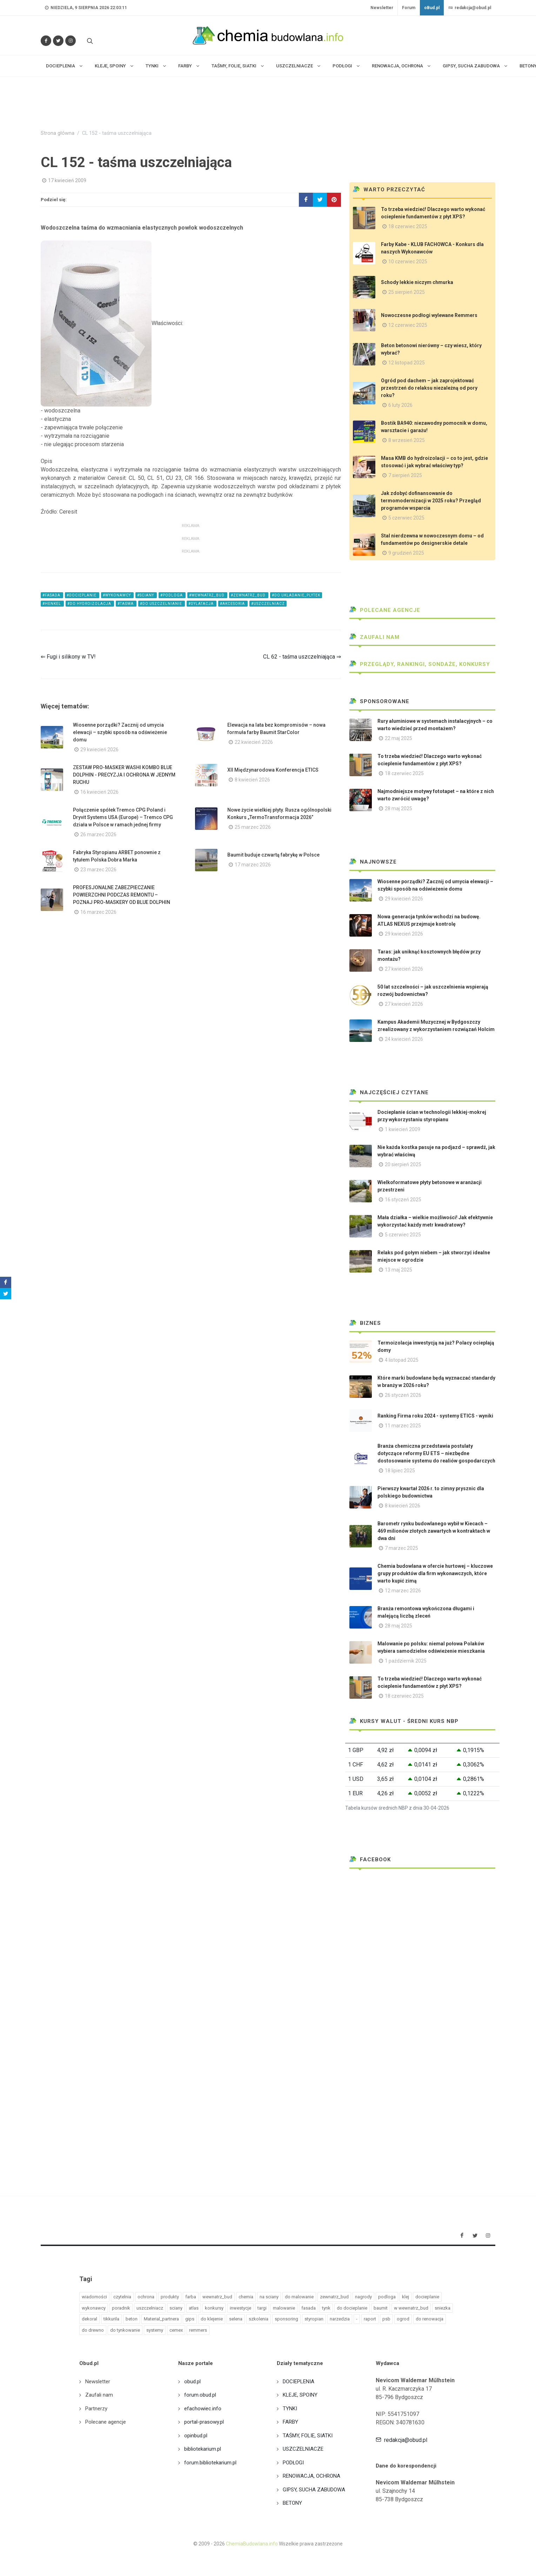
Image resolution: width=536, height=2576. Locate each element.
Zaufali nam (374, 637)
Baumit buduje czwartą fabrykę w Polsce (273, 855)
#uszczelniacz (268, 604)
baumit (381, 2308)
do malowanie (299, 2296)
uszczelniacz (149, 2308)
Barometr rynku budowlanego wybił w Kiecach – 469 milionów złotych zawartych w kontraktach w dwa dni (433, 1531)
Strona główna (57, 133)
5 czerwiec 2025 (406, 518)
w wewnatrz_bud (411, 2308)
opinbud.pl (195, 2435)
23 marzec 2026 (98, 869)
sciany (175, 2308)
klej (405, 2296)
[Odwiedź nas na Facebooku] (46, 40)
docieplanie (427, 2296)
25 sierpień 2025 (406, 292)
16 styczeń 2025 (403, 1199)
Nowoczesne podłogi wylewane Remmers (429, 315)
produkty (170, 2296)
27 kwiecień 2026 (404, 969)
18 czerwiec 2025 (407, 226)
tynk (326, 2308)
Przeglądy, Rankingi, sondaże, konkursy (419, 664)
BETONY (292, 2503)
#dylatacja (201, 604)
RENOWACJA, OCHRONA (311, 2476)
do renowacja (429, 2318)
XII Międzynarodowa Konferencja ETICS (273, 770)
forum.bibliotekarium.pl (210, 2462)
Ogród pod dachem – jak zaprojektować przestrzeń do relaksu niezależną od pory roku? (429, 388)
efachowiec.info (202, 2408)
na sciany (269, 2296)
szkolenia (258, 2318)
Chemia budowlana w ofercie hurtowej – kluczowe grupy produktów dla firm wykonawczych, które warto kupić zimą (435, 1573)
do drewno (93, 2330)
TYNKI (290, 2408)
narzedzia (340, 2318)
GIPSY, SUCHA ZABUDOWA (314, 2489)
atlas (194, 2308)
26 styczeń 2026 (403, 1395)
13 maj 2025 (398, 1270)
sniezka (442, 2308)
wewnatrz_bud (217, 2296)
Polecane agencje (384, 610)
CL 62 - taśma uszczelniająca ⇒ (302, 656)
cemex (176, 2330)
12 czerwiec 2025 (407, 325)
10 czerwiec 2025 (407, 261)
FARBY (290, 2422)
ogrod (403, 2318)
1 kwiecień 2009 (402, 1129)
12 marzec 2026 (403, 1590)
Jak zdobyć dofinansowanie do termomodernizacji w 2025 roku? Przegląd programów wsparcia (431, 500)
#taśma (126, 604)
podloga (387, 2296)
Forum (408, 7)
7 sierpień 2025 (405, 475)
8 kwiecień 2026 (252, 779)
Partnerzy (96, 2408)
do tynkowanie (125, 2330)
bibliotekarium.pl (202, 2449)
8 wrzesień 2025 (406, 440)
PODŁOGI (293, 2462)
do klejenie (212, 2318)
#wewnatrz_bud (207, 595)
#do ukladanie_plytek (296, 595)
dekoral (89, 2318)
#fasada (51, 595)
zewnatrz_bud (334, 2296)
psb (386, 2318)
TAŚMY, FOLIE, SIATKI (308, 2435)
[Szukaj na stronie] (89, 40)
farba (190, 2296)
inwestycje (240, 2308)
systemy (154, 2330)
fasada (308, 2308)
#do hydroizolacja (89, 604)
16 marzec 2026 (98, 912)
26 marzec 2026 (98, 834)
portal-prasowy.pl (204, 2422)
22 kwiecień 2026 (254, 742)
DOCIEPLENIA (298, 2381)
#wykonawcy (117, 595)
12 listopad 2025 (406, 362)
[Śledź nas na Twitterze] (58, 40)
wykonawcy (94, 2308)
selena (235, 2318)
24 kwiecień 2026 (404, 1039)
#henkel (52, 604)
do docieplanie (352, 2308)
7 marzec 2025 (401, 1548)
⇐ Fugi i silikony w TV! (68, 656)
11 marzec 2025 (403, 1425)
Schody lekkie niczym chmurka (417, 282)
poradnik (121, 2308)
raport (370, 2318)
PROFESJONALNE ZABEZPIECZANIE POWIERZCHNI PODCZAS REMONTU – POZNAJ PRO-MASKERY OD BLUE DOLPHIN (121, 895)
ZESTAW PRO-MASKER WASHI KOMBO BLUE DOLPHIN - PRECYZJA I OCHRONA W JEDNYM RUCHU (124, 775)
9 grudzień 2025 (406, 553)
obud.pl (192, 2381)
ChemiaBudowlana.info (252, 2544)
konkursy (214, 2308)
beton (132, 2318)
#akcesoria (233, 604)
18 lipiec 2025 (400, 1470)
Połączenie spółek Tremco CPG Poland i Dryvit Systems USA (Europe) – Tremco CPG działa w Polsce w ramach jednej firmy (123, 817)
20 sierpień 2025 (403, 1164)
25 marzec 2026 (253, 827)
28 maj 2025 (398, 808)
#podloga (172, 595)
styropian (313, 2318)
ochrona (146, 2296)
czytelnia (122, 2296)
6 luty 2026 (400, 405)
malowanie (284, 2308)
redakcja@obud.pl (469, 7)
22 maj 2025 (398, 738)
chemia (246, 2296)
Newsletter (381, 7)
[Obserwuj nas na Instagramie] (70, 40)
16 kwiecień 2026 (99, 792)
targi (262, 2308)
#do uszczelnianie (161, 604)
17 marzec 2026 (253, 864)
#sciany (146, 595)
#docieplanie (82, 595)
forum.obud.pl (200, 2395)
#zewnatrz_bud (249, 595)
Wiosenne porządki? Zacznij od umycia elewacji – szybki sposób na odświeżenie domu (120, 732)
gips (189, 2318)
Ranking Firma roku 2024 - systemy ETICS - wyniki (435, 1416)
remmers (198, 2330)
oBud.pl (432, 7)
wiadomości (94, 2296)
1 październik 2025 (406, 1661)
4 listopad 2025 (401, 1360)
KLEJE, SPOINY (300, 2395)
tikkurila (111, 2318)
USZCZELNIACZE (303, 2449)
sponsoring (286, 2318)
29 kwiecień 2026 (99, 749)
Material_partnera (161, 2318)
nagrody (363, 2296)
